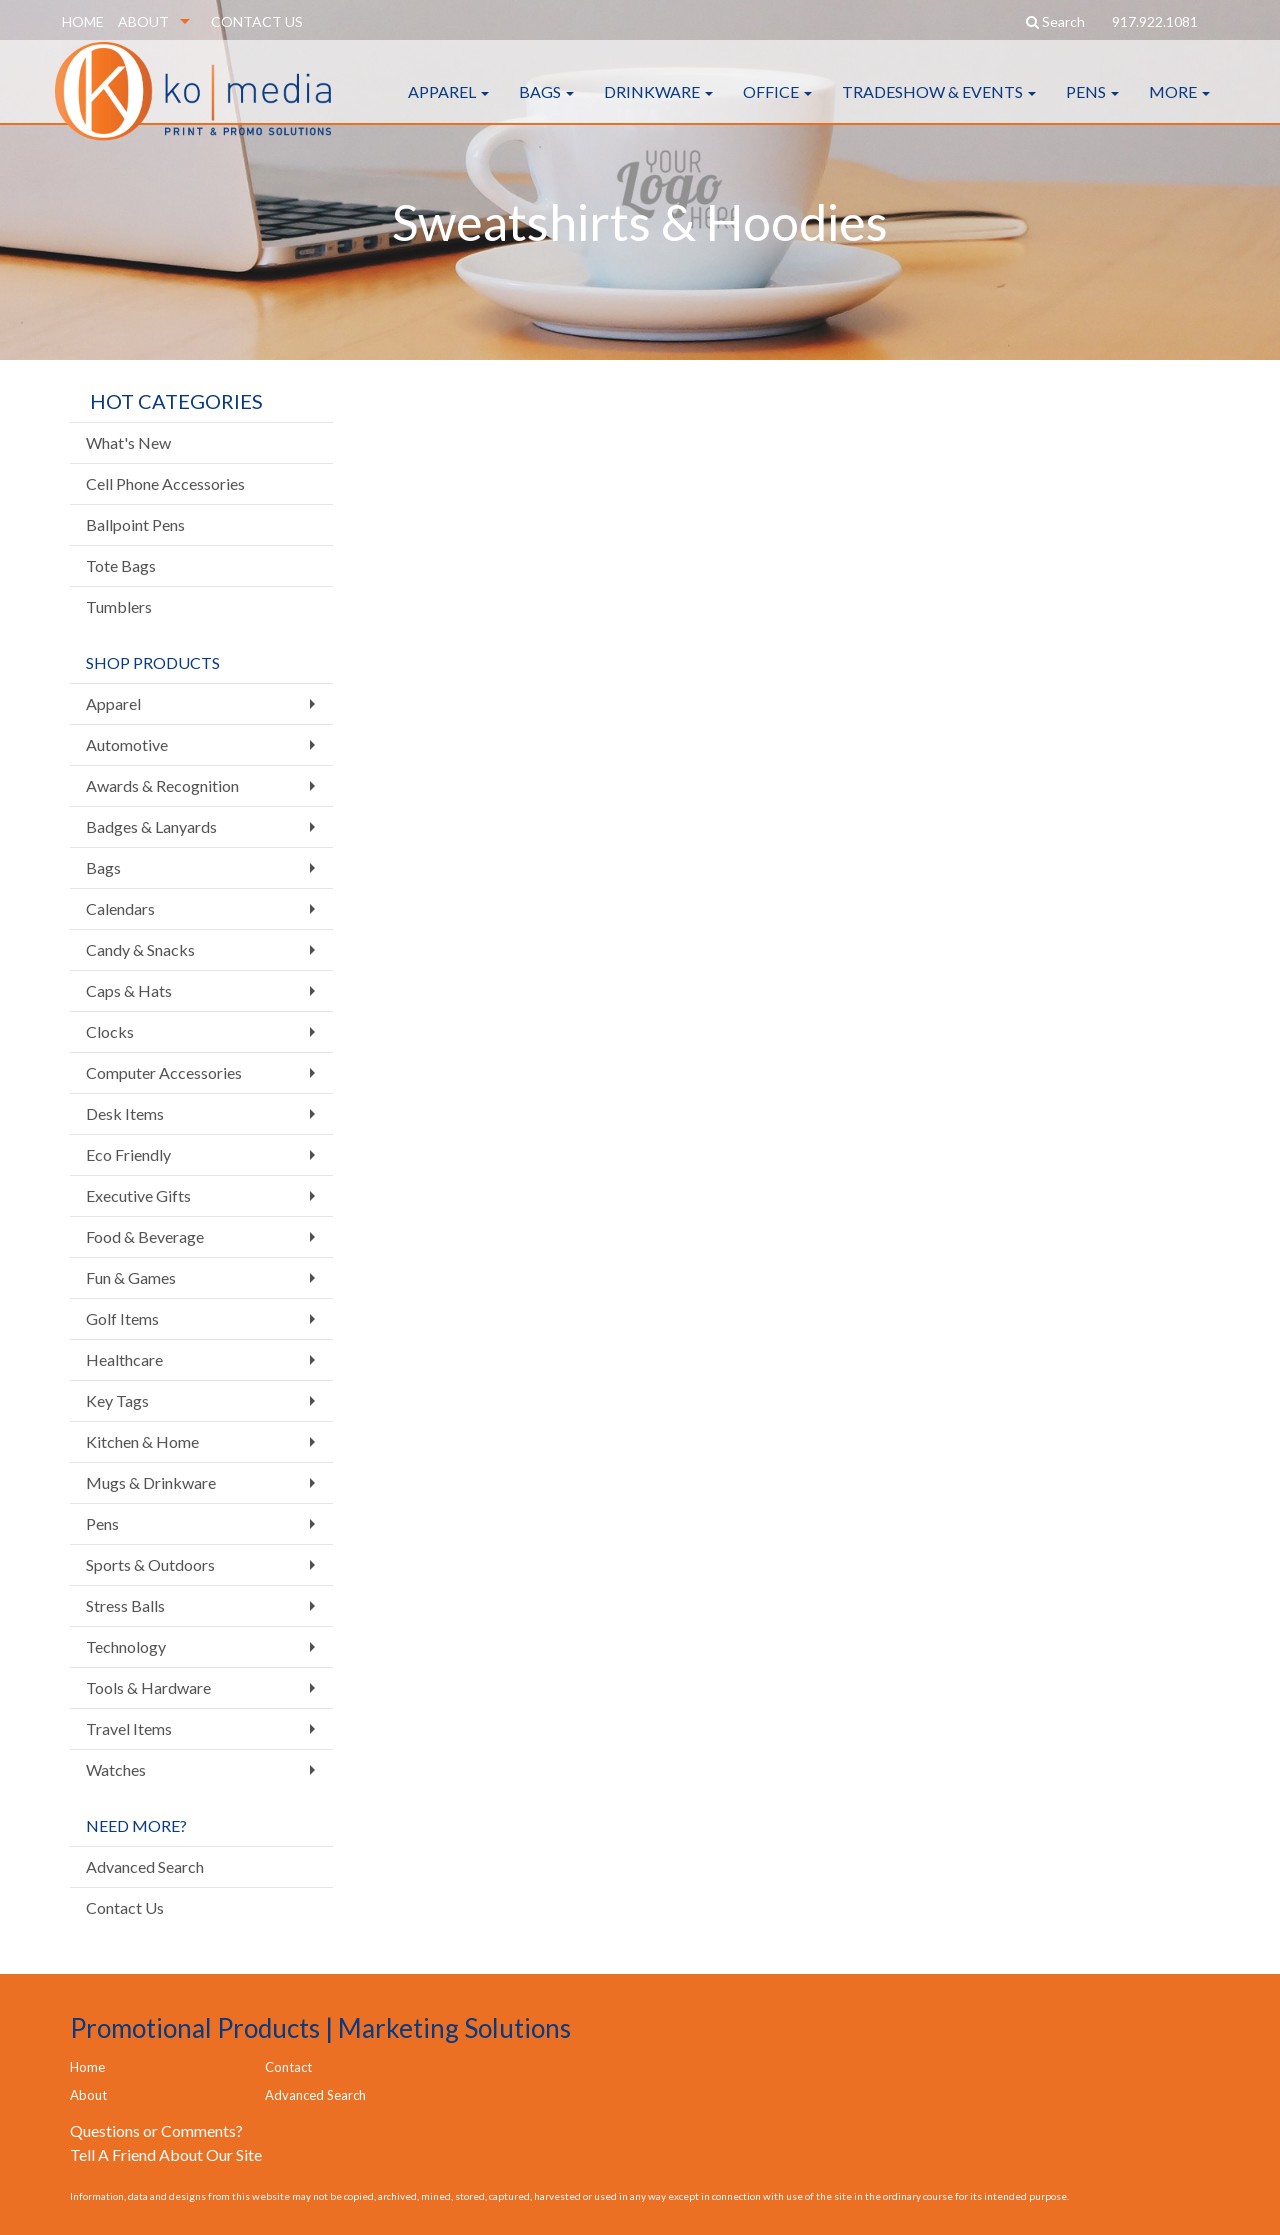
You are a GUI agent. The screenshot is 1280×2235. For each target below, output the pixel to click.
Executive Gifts (138, 1195)
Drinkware (658, 109)
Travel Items (129, 1728)
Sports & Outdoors (150, 1564)
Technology (126, 1646)
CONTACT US (257, 21)
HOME (83, 21)
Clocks (110, 1031)
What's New (128, 442)
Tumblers (119, 606)
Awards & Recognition (162, 785)
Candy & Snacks (140, 949)
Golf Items (122, 1318)
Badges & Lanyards (151, 826)
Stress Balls (125, 1605)
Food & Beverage (145, 1236)
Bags (546, 109)
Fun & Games (131, 1277)
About (88, 2095)
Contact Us (125, 1907)
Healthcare (124, 1359)
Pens (1092, 109)
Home (87, 2067)
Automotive (127, 744)
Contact (288, 2067)
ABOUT (143, 21)
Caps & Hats (129, 990)
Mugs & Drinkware (151, 1482)
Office (777, 109)
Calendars (120, 908)
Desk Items (125, 1113)
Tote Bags (121, 565)
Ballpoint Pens (135, 524)
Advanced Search (145, 1866)
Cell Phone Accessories (165, 483)
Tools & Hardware (148, 1687)
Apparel (448, 109)
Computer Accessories (164, 1072)
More (1179, 109)
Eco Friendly (128, 1154)
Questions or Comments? (156, 2130)
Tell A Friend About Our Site (166, 2154)
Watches (116, 1769)
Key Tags (117, 1400)
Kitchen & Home (142, 1441)
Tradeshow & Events (939, 109)
